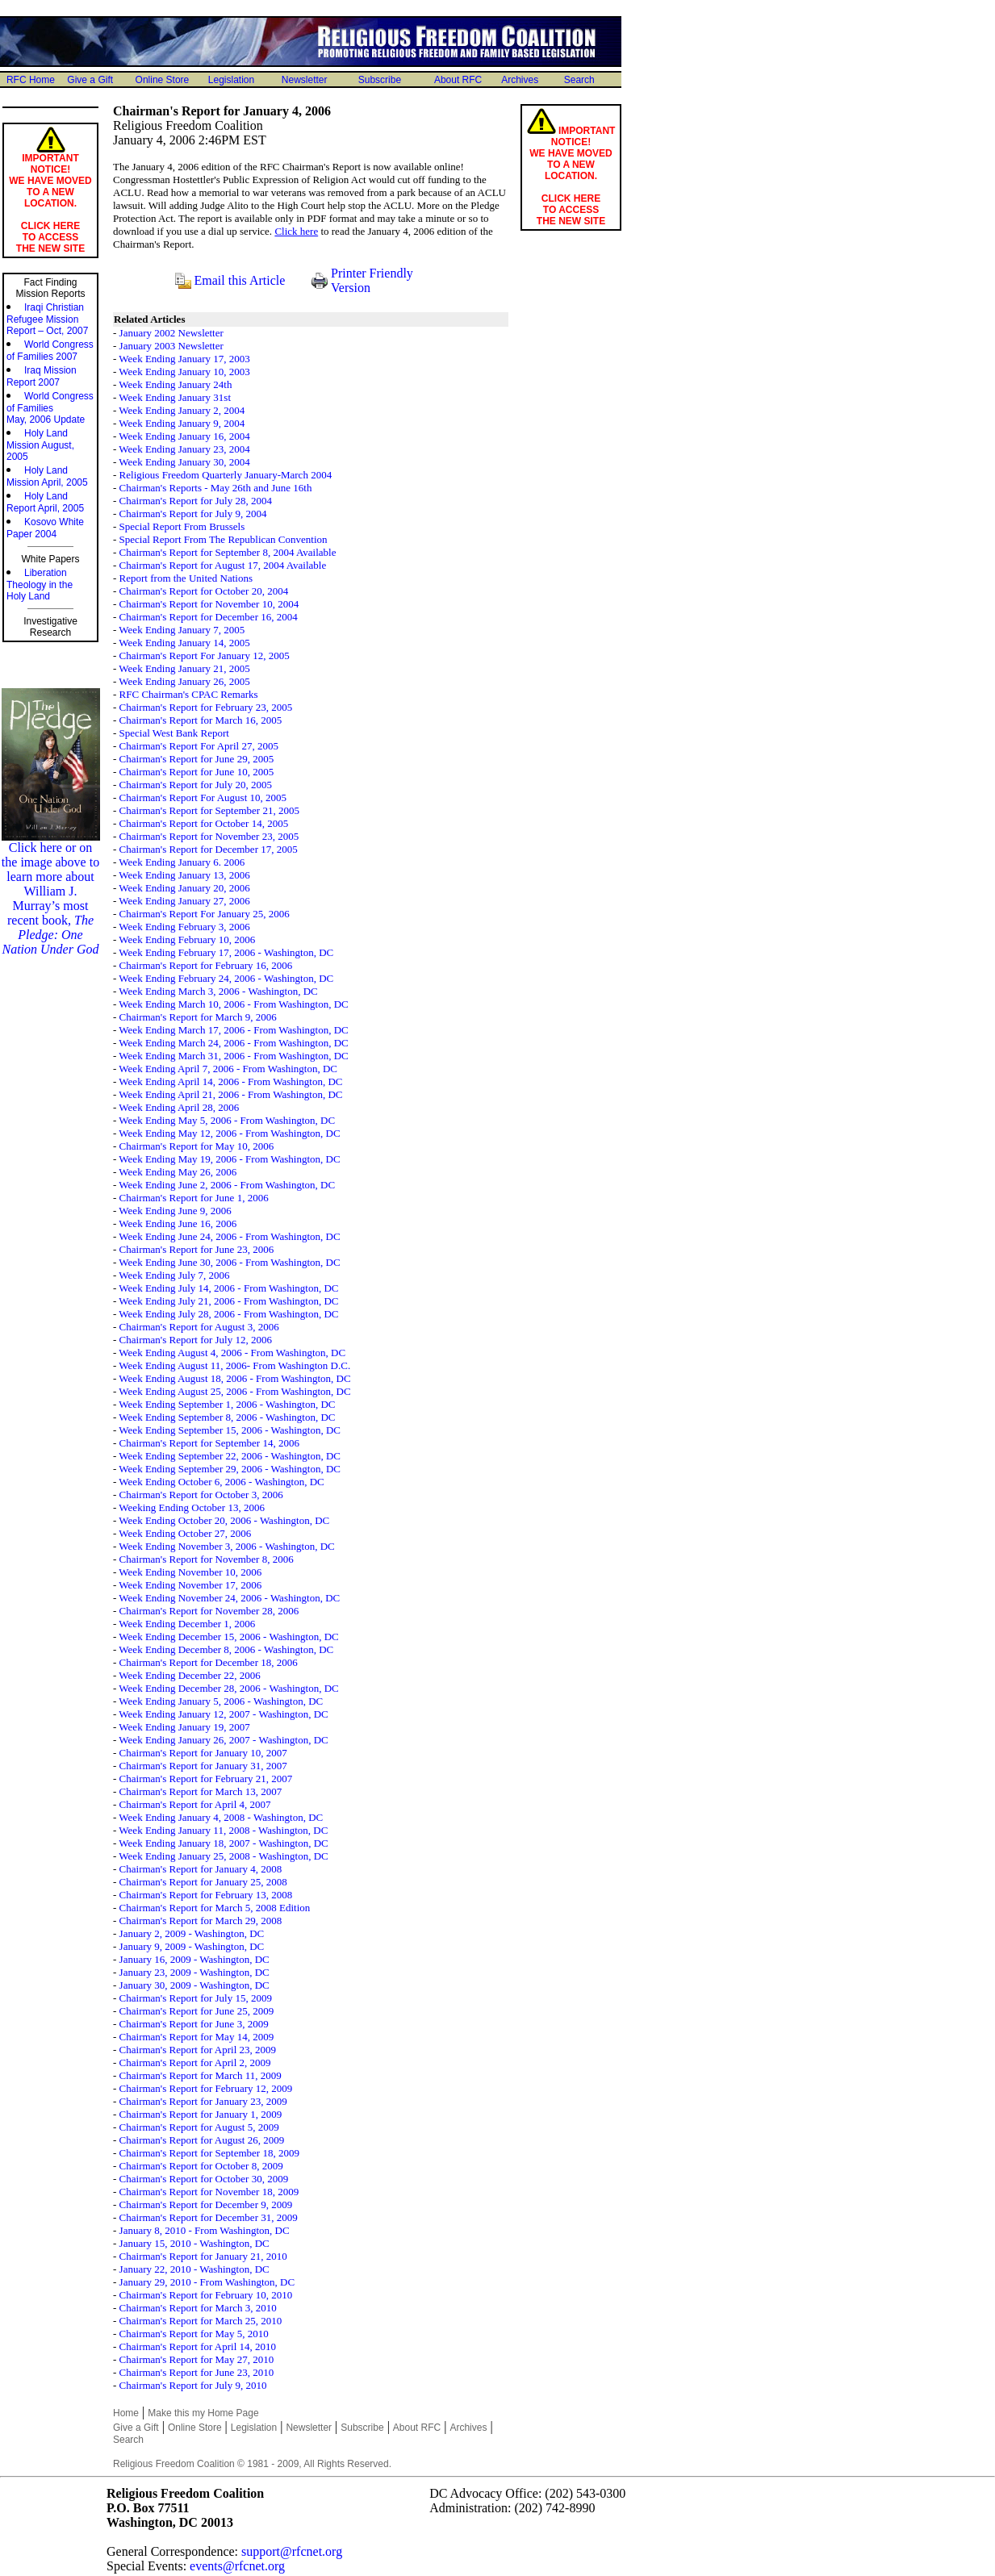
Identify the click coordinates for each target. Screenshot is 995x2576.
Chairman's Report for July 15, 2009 (195, 1998)
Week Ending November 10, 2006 (190, 1572)
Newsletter (305, 80)
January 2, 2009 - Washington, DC (192, 1933)
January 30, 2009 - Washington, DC (194, 1985)
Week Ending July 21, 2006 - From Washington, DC (228, 1301)
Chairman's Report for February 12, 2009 (206, 2088)
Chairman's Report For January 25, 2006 (204, 914)
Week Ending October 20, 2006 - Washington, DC (224, 1520)
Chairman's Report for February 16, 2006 (206, 965)
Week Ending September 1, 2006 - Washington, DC (227, 1404)
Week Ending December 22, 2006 (189, 1675)
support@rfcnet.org (291, 2551)
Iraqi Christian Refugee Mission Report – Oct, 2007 (47, 319)
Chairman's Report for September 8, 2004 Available (228, 552)
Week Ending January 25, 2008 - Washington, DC (223, 1856)
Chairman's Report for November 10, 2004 (209, 604)
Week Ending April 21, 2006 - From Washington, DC (230, 1094)
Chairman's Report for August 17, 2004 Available (223, 565)
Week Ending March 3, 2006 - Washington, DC (218, 991)
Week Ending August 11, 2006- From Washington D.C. (234, 1365)
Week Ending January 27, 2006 (184, 901)
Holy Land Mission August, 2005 (40, 445)
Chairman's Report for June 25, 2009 (196, 2011)
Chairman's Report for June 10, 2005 (196, 772)
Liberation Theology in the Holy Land (39, 584)
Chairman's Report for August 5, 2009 (199, 2127)
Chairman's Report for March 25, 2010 (200, 2321)
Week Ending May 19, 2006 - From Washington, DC (229, 1159)
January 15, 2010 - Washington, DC (194, 2243)
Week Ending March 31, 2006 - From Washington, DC (233, 1056)
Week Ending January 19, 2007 (184, 1727)
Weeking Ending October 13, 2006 (192, 1507)
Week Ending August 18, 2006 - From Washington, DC (234, 1378)
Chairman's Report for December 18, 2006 (208, 1662)
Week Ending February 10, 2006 (187, 939)
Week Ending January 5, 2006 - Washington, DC (221, 1701)
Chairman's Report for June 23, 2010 (196, 2372)
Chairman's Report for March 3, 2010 (198, 2308)
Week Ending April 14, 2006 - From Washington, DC (230, 1081)
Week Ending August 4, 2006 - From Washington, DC (232, 1352)
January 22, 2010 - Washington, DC (194, 2269)
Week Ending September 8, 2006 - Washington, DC (227, 1417)
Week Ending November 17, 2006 (190, 1585)
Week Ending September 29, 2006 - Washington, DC (230, 1469)
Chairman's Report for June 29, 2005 (196, 759)
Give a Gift (90, 80)
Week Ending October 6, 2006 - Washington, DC (221, 1482)
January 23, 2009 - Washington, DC (194, 1972)
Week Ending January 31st (175, 397)
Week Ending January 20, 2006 (184, 888)
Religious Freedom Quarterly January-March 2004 (225, 475)
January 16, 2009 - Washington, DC (194, 1959)
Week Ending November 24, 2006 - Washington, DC (229, 1598)
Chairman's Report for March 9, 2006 (198, 1017)
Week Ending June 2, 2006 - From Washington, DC (227, 1185)
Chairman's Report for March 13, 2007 (200, 1791)
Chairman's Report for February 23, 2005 (206, 707)
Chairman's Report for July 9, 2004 (193, 513)
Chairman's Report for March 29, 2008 (200, 1920)
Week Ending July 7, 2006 (174, 1275)
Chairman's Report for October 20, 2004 (204, 591)
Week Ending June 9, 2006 (175, 1210)
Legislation (231, 80)
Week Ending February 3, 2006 (184, 927)
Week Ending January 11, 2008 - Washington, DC (223, 1830)
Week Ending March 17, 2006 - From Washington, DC (233, 1030)
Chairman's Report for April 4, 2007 (195, 1804)
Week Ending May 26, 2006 (177, 1172)
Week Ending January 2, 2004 (182, 410)
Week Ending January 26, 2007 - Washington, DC (223, 1740)
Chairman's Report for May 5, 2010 (194, 2334)
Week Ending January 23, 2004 (184, 449)
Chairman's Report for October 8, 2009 (201, 2166)
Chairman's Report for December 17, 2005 (208, 849)
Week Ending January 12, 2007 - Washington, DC (223, 1714)
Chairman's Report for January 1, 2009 (200, 2114)
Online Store (163, 80)
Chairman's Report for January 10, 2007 (203, 1753)
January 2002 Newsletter (171, 333)
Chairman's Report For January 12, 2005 (204, 655)
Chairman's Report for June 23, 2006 (196, 1249)
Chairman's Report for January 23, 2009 (203, 2101)
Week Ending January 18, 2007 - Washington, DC (223, 1843)
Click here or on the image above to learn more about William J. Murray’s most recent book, (51, 892)
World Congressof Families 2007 (50, 350)
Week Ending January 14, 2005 (184, 643)
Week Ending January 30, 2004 (184, 462)
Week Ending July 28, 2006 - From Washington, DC (228, 1314)
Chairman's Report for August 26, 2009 (202, 2140)
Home (126, 2413)
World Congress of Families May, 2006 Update (50, 407)
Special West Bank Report (174, 733)
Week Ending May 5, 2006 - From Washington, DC (227, 1120)
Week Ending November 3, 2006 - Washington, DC (226, 1546)
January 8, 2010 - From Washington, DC (204, 2230)
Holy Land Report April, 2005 (45, 502)
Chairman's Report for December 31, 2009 (208, 2217)
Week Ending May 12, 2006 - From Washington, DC (229, 1133)
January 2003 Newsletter (171, 346)
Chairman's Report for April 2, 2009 (195, 2062)
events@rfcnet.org (237, 2566)
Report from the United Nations (186, 578)
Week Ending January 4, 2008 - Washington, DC (221, 1817)
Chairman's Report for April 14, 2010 (197, 2346)
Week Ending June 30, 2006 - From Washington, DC (229, 1262)
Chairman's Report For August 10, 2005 (202, 797)
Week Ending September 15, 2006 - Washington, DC (230, 1430)
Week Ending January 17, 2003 (184, 359)
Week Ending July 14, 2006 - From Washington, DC (228, 1288)
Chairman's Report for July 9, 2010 (193, 2385)
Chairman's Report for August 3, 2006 (199, 1327)
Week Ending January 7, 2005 (182, 630)
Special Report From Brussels (182, 526)
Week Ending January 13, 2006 (184, 875)
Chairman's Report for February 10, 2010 (206, 2295)
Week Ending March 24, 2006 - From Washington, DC (233, 1043)
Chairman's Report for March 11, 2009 (200, 2075)
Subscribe (379, 80)
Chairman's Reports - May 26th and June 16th (215, 488)
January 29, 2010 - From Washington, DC (207, 2282)
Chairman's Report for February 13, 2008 (206, 1895)
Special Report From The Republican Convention (223, 539)
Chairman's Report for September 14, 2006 (209, 1443)
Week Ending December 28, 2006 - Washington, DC (228, 1688)
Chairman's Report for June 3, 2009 (194, 2024)
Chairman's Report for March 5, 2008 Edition (215, 1908)
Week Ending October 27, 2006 (185, 1533)
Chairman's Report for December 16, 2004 (208, 617)
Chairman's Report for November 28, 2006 (209, 1611)
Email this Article (240, 280)
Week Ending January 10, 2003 (184, 371)
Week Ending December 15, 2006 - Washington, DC (228, 1636)
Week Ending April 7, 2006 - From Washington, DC (228, 1069)
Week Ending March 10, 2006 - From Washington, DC (233, 1004)
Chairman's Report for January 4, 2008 (200, 1869)
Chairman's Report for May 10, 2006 (196, 1146)
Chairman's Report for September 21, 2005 (209, 810)
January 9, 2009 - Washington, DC (192, 1946)
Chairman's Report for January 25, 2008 (203, 1882)
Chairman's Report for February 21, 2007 (206, 1778)
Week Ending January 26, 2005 (184, 681)
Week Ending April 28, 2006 (179, 1107)
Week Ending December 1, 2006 (187, 1624)
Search (579, 80)
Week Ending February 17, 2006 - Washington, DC (226, 952)
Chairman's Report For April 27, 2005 (198, 746)
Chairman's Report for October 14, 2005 (204, 823)
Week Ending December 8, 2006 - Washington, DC (226, 1649)
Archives (519, 80)
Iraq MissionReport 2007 (41, 376)
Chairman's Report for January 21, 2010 (203, 2256)
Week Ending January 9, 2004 (182, 423)
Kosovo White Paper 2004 (45, 528)
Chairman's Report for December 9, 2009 (206, 2204)
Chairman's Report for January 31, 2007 (203, 1766)
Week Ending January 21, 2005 (184, 668)
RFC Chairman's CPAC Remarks (188, 694)
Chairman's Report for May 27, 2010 (196, 2359)
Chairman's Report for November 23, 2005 (209, 836)
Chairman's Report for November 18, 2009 (209, 2192)
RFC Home (30, 80)
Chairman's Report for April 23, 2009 (197, 2050)
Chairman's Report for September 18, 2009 (209, 2153)
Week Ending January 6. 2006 (182, 862)
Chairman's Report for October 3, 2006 (201, 1494)
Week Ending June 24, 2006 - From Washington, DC (229, 1236)
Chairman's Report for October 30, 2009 (204, 2179)
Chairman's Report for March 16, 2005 (200, 720)
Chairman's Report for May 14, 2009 (196, 2037)
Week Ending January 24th (175, 384)
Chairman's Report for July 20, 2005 (195, 785)
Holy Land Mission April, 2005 (47, 476)
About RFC (458, 80)
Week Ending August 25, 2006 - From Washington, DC (234, 1391)
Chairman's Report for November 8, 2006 (206, 1559)
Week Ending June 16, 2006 (177, 1223)
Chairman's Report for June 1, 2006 (194, 1198)
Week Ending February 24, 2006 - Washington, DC (226, 978)
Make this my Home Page (203, 2413)
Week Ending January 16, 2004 (184, 436)
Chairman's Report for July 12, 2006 (195, 1340)
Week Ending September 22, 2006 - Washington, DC (230, 1456)
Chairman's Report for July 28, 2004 (195, 501)
